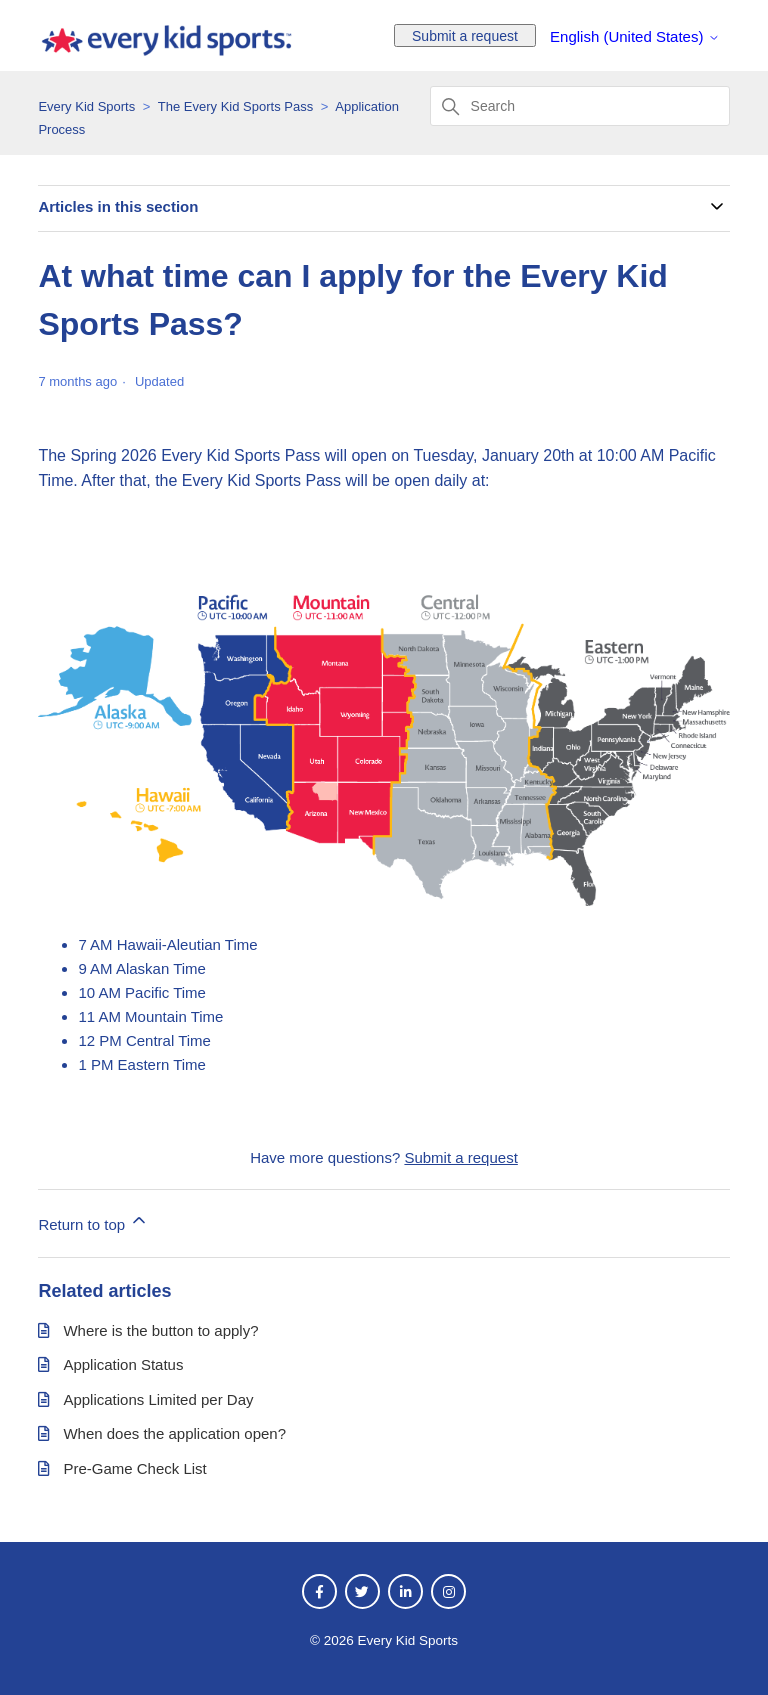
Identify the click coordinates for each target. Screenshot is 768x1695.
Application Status (123, 1364)
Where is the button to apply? (160, 1330)
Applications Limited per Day (158, 1399)
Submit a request (465, 36)
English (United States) (635, 36)
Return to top (93, 1221)
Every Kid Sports (86, 106)
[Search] (580, 106)
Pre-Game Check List (134, 1468)
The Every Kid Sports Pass (235, 106)
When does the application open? (174, 1433)
